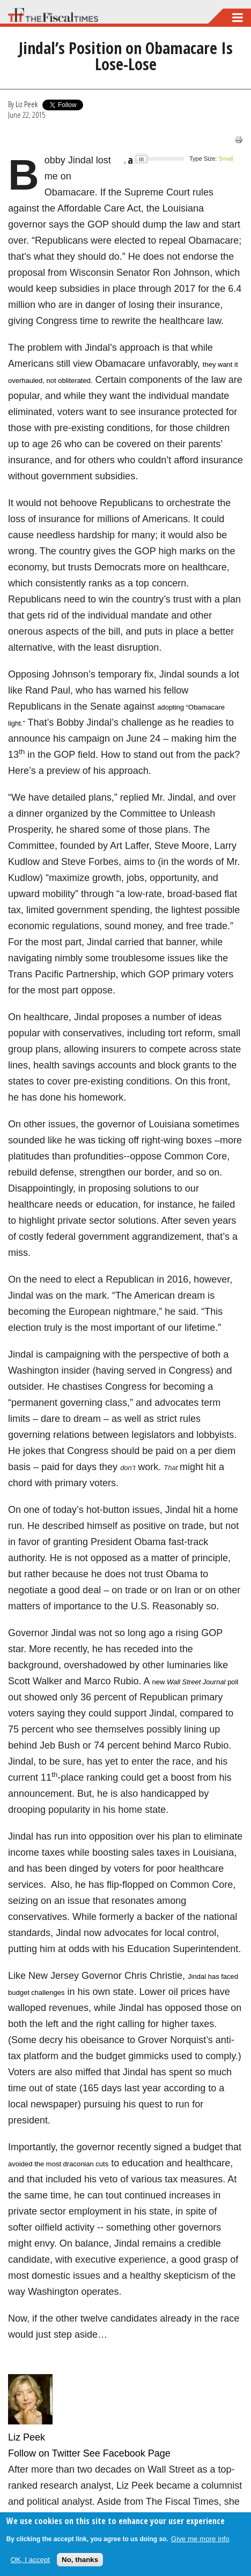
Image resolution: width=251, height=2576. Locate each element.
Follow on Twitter (44, 2453)
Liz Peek (27, 104)
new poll (195, 1682)
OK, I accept (30, 2560)
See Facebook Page (127, 2453)
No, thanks (80, 2560)
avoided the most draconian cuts (58, 2164)
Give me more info (200, 2539)
